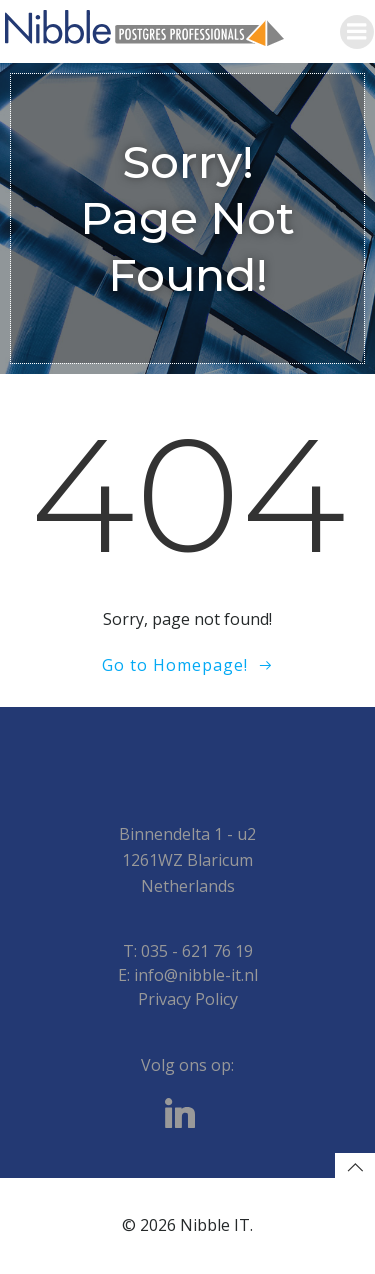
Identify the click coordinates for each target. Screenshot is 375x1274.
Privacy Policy (188, 999)
